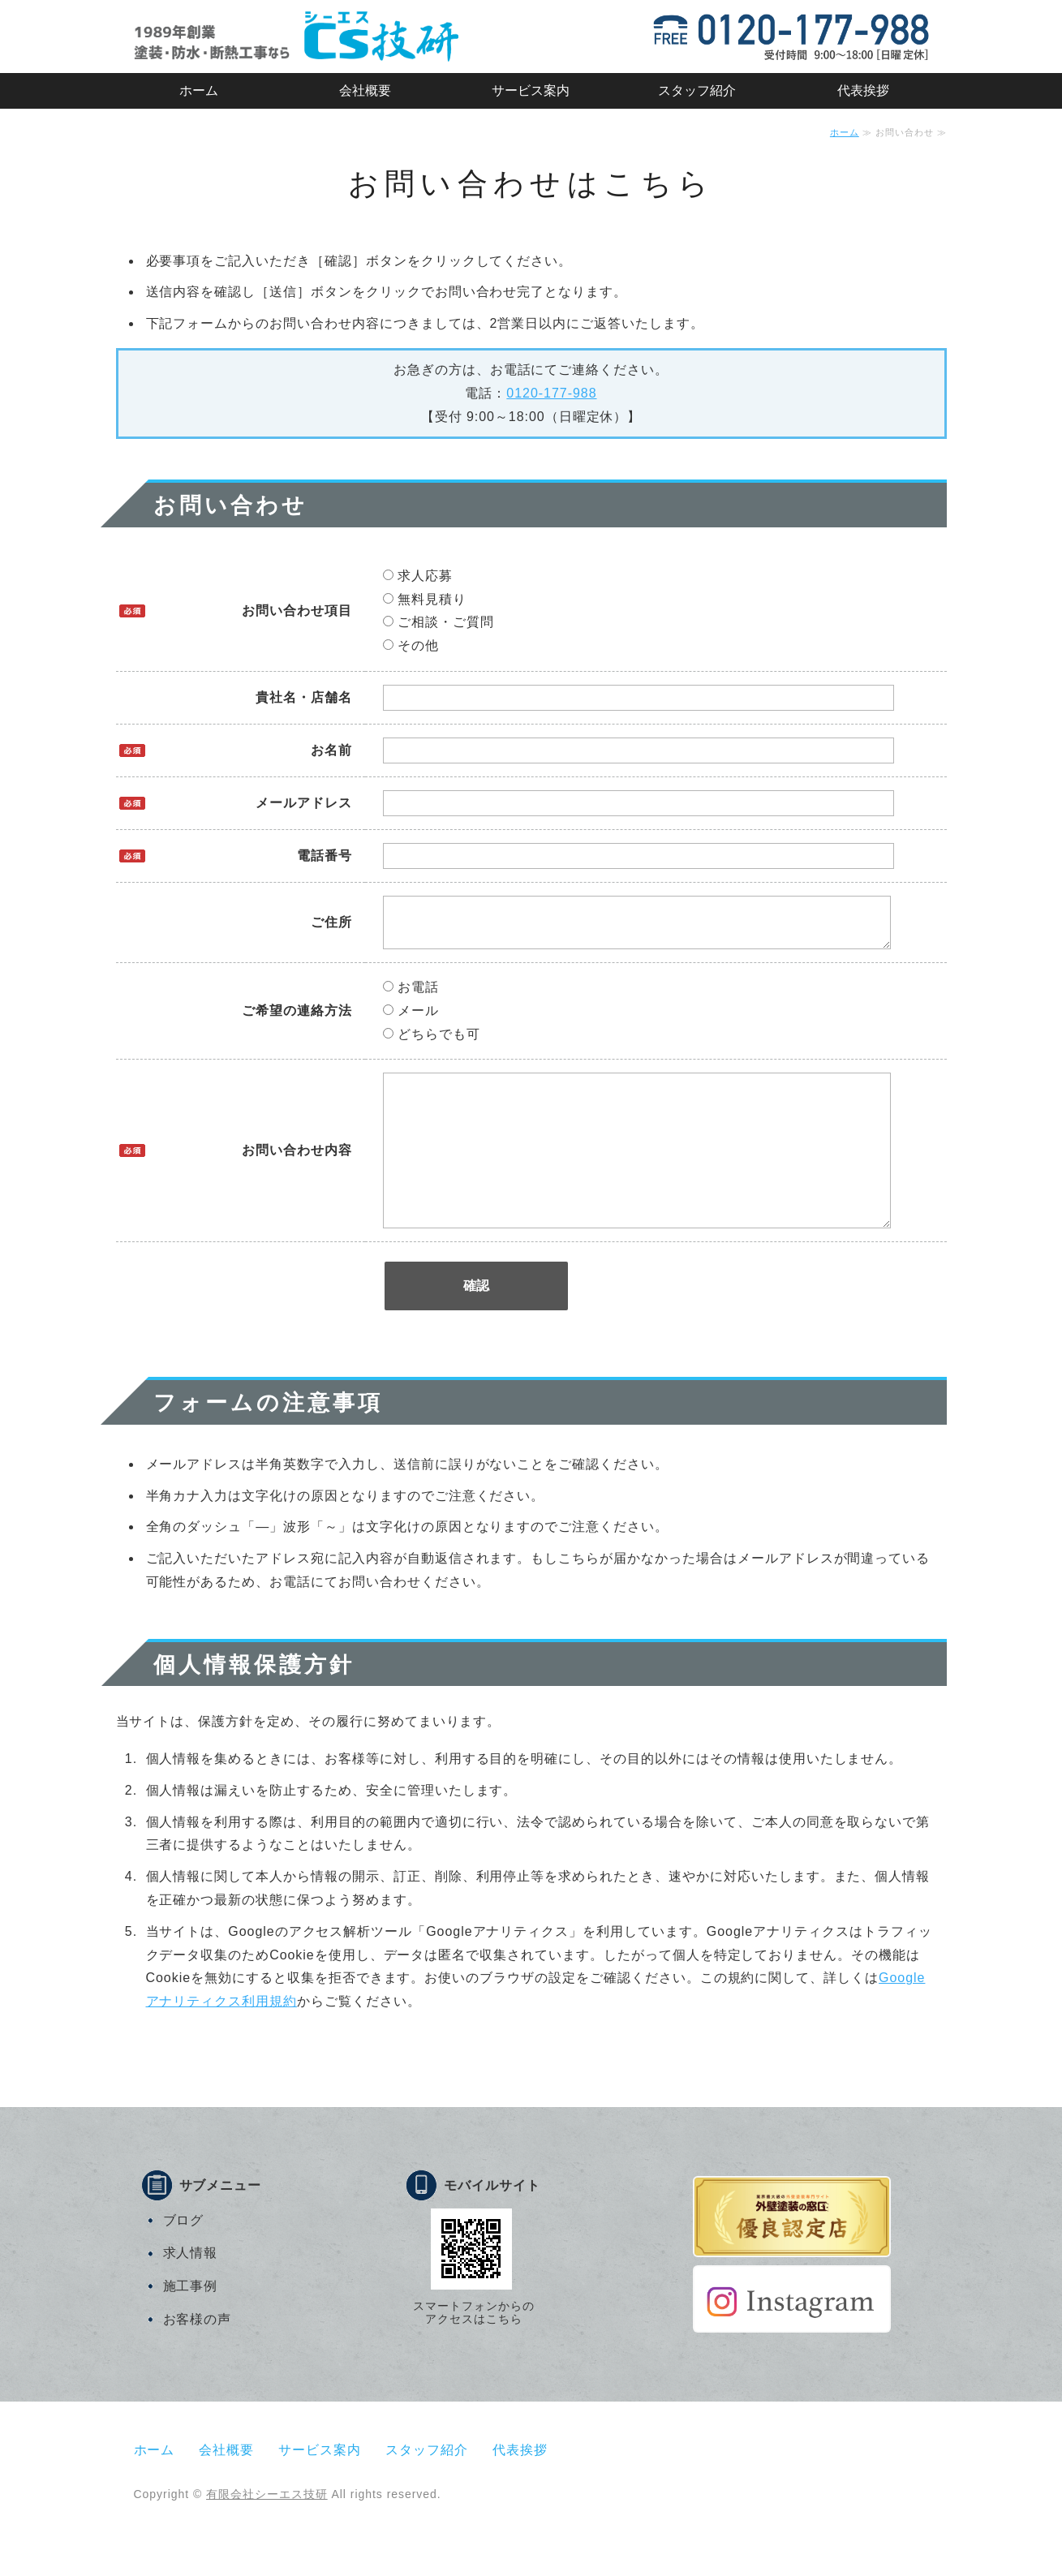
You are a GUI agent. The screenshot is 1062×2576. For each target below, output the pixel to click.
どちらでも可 (431, 1044)
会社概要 (365, 90)
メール (411, 1020)
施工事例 (190, 2328)
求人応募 (418, 576)
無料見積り (425, 599)
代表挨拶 (863, 90)
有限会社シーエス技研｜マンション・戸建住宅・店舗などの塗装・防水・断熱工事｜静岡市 (296, 36)
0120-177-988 (551, 393)
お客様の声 (197, 2361)
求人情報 (190, 2295)
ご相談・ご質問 (438, 622)
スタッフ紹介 (697, 90)
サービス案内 (531, 90)
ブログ (183, 2262)
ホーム (198, 90)
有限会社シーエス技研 (267, 2536)
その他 (411, 645)
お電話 (411, 997)
